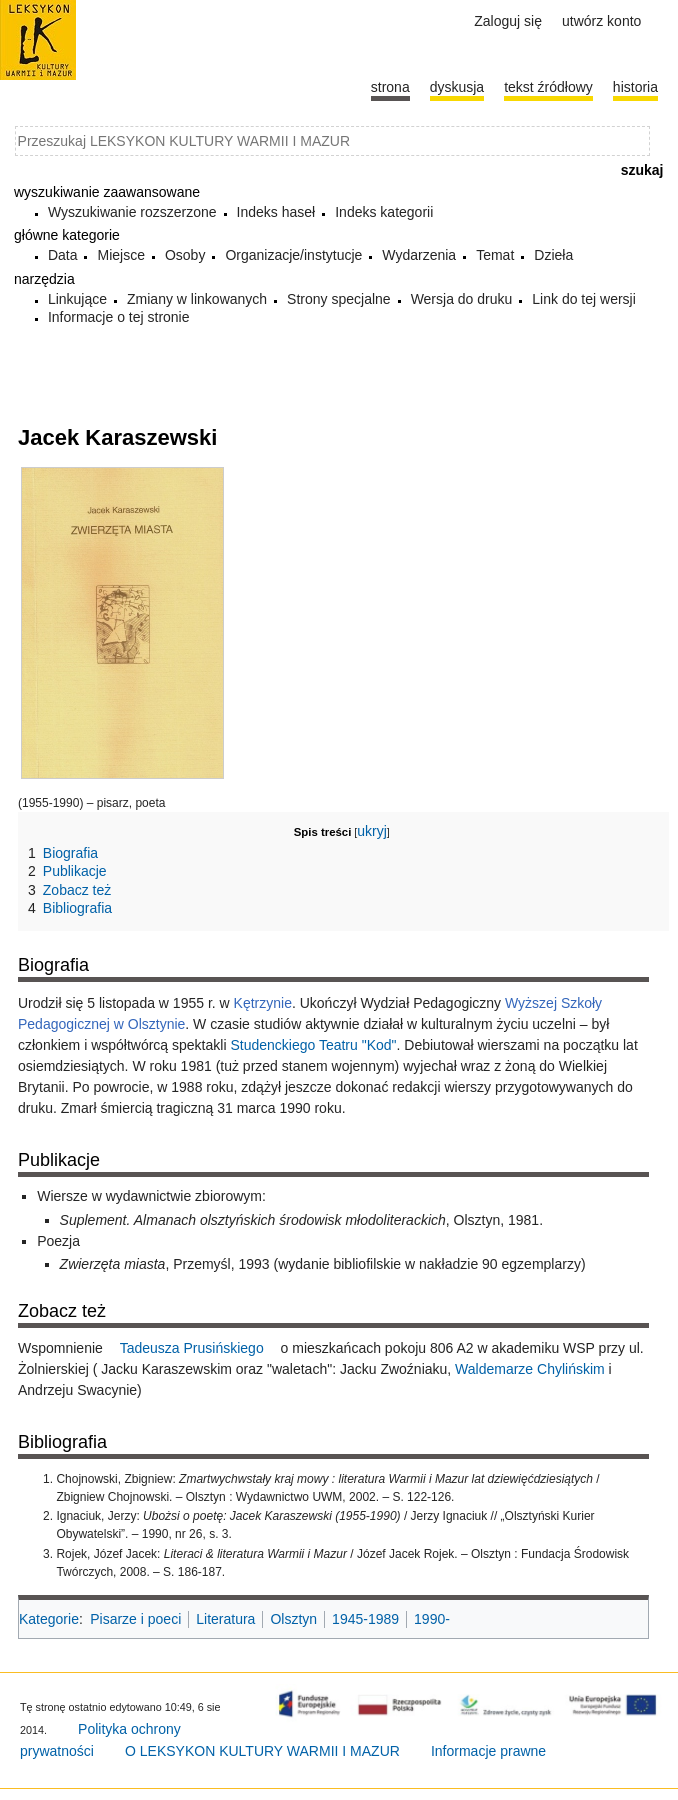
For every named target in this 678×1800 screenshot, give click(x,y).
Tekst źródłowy (548, 87)
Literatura (225, 1619)
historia (635, 87)
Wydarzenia (419, 255)
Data (63, 255)
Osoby (185, 255)
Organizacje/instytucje (293, 255)
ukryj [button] (372, 831)
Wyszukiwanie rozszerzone (132, 212)
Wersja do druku (462, 299)
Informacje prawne (488, 1751)
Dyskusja (457, 87)
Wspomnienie (62, 1348)
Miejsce (120, 255)
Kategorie (49, 1619)
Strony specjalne (339, 299)
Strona (390, 87)
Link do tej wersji (584, 299)
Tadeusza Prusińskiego (192, 1348)
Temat (495, 255)
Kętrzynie (263, 1003)
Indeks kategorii (384, 212)
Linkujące (77, 299)
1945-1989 (365, 1619)
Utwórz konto (601, 21)
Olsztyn (293, 1619)
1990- (432, 1619)
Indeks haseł (276, 212)
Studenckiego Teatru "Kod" (313, 1045)
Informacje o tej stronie (119, 317)
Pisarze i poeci (135, 1619)
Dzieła (553, 255)
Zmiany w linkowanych (197, 299)
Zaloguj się (508, 21)
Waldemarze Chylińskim (530, 1369)
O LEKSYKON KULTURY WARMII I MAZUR (262, 1751)
